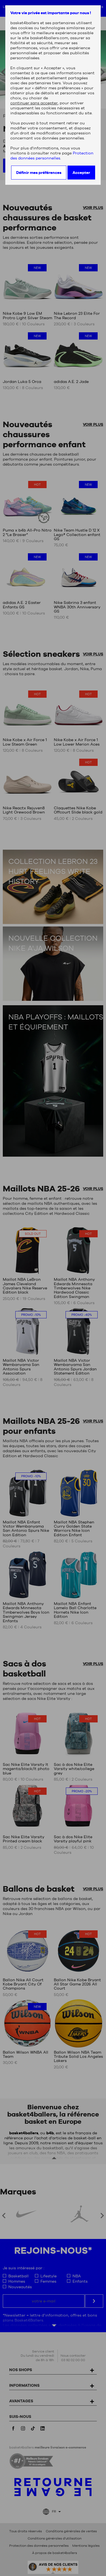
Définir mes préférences (38, 172)
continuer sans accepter (34, 103)
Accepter (81, 172)
